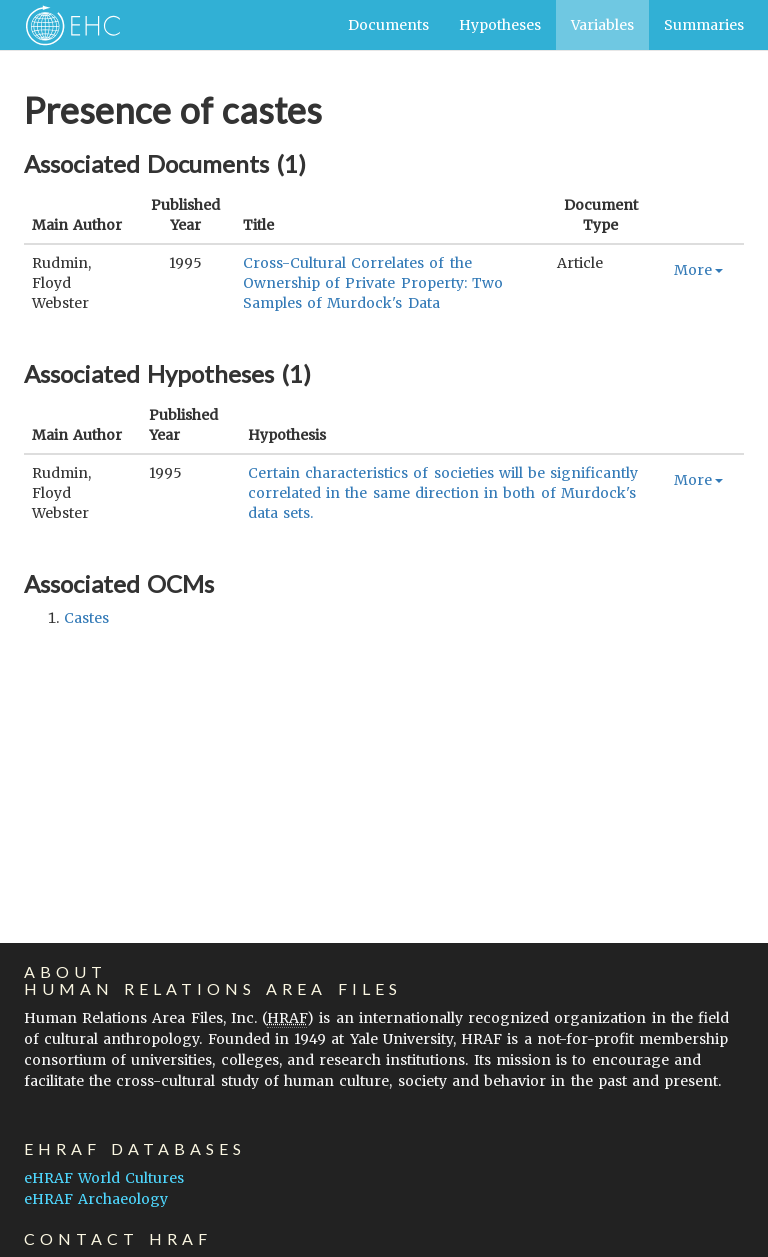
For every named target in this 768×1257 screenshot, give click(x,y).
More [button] (698, 270)
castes (86, 618)
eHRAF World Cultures (104, 1178)
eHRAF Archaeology (96, 1199)
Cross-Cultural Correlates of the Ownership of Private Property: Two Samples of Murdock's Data (373, 283)
